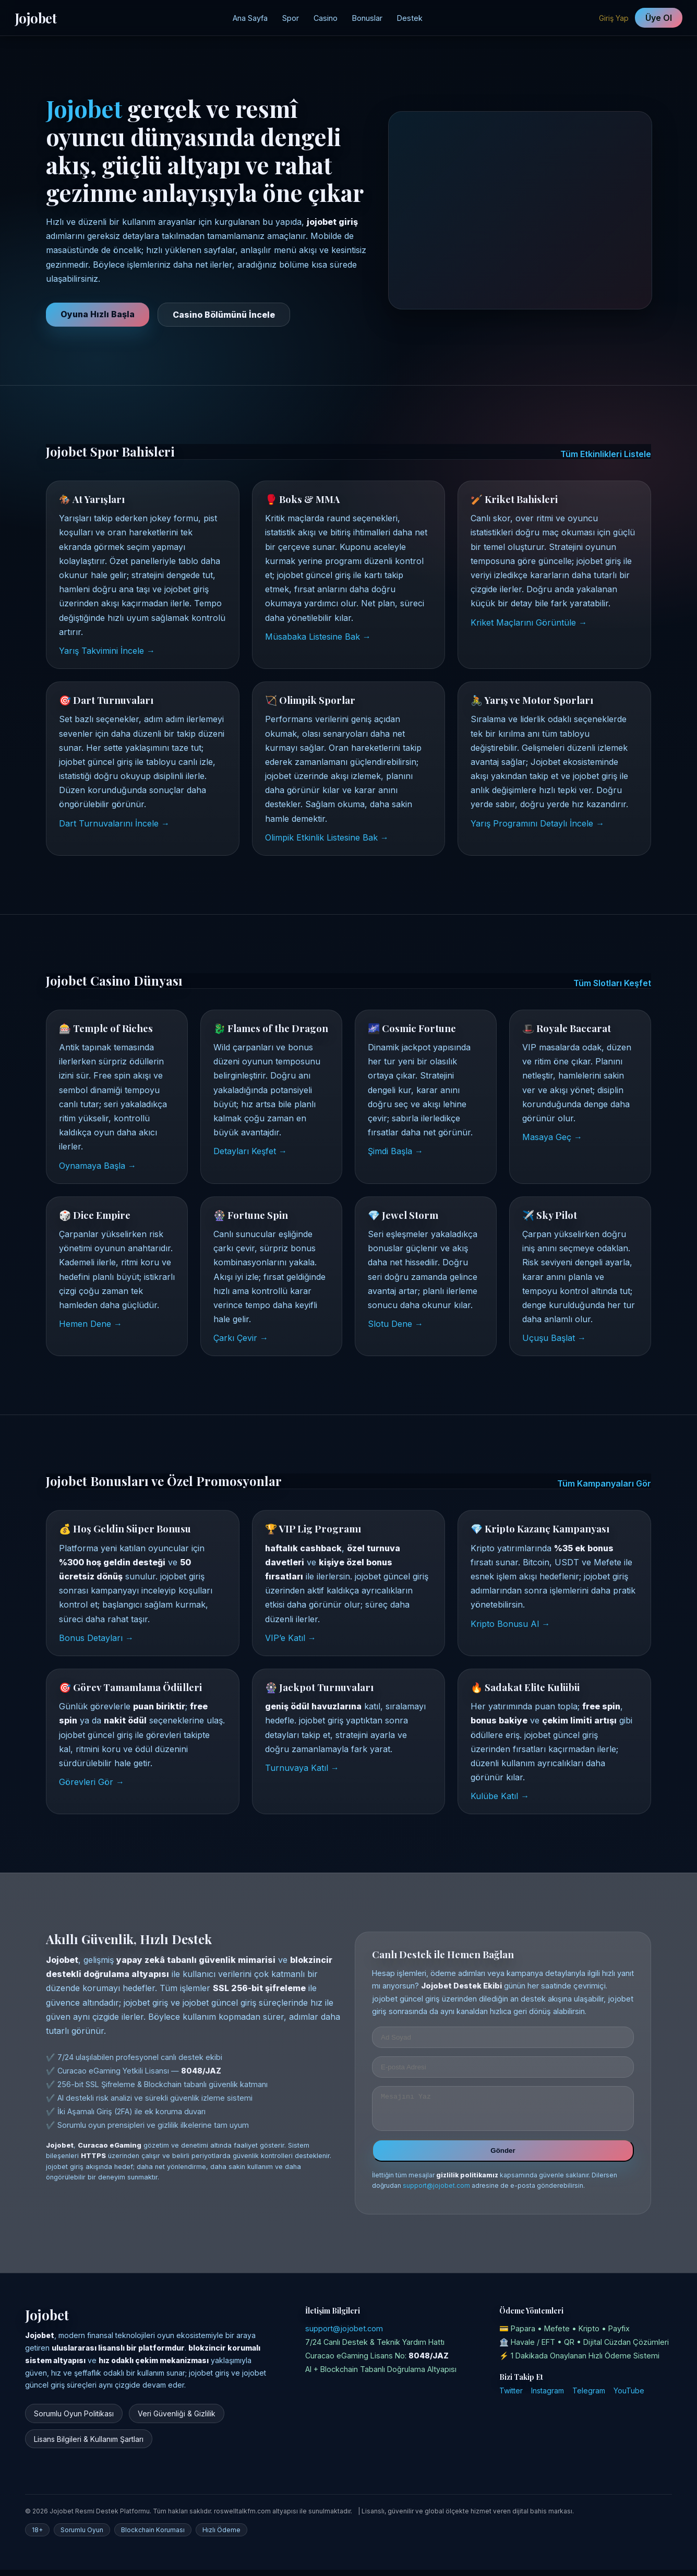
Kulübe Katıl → (500, 1796)
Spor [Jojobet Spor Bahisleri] (290, 18)
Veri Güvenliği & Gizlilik (176, 2419)
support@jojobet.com (436, 2192)
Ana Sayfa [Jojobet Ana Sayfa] (250, 18)
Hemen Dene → (90, 1324)
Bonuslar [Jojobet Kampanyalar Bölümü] (367, 18)
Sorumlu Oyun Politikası (74, 2419)
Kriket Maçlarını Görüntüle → (529, 622)
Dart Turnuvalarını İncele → (114, 823)
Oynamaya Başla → (97, 1165)
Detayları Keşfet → (250, 1151)
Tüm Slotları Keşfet (612, 983)
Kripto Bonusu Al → (510, 1624)
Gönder (502, 2157)
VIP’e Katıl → (290, 1638)
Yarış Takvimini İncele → (107, 650)
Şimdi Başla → (395, 1151)
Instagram (547, 2396)
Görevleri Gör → (91, 1782)
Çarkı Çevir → (240, 1338)
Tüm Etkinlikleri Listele (605, 454)
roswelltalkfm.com (242, 2517)
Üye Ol (658, 18)
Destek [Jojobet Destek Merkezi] (410, 18)
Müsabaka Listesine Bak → (318, 636)
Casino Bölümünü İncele (224, 314)
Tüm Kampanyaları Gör (604, 1483)
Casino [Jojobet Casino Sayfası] (326, 18)
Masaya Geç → (552, 1137)
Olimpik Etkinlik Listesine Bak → (327, 837)
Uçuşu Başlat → (554, 1338)
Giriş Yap (614, 18)
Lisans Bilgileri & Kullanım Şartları (88, 2445)
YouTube (629, 2396)
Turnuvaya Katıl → (302, 1768)
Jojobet (35, 18)
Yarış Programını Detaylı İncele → (537, 823)
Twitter (511, 2396)
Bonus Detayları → (96, 1638)
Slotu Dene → (395, 1324)
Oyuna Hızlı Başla (98, 314)
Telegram (588, 2396)
